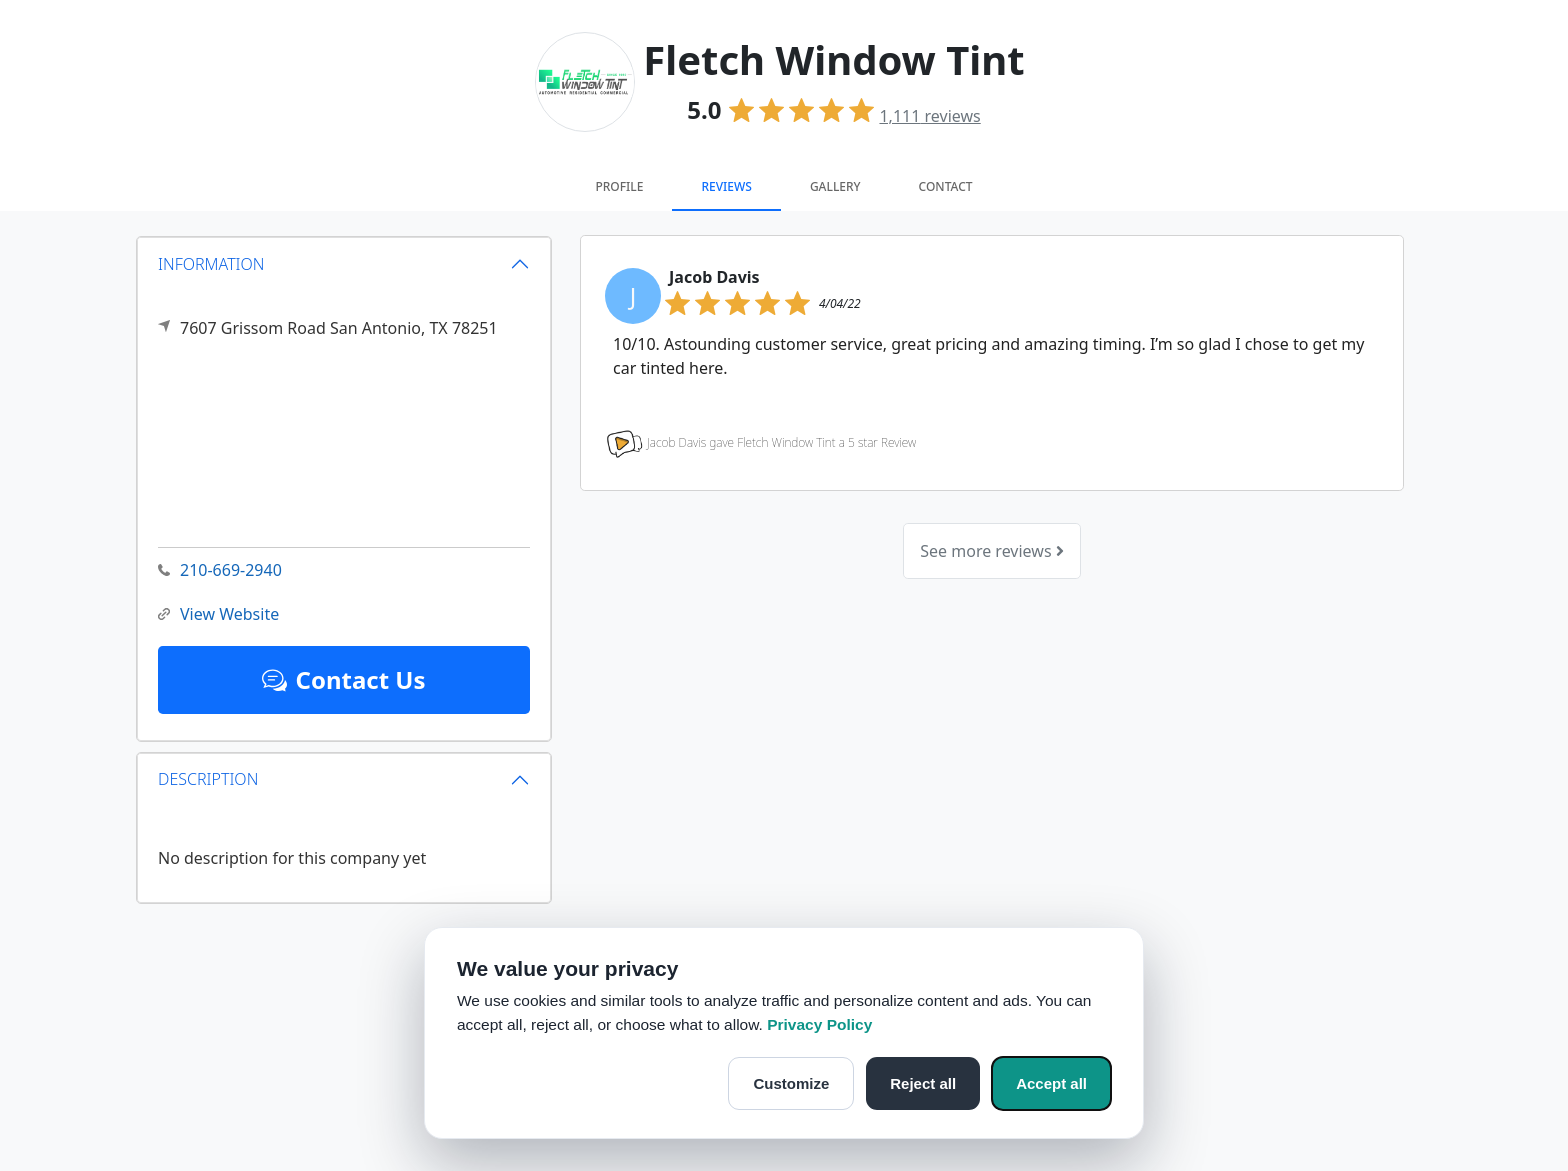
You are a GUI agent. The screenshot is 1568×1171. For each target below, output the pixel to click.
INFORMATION (211, 263)
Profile (619, 186)
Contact (946, 186)
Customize (791, 1083)
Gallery (835, 186)
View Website (218, 614)
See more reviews (991, 551)
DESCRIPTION (208, 779)
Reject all (923, 1083)
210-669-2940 (220, 570)
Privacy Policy (819, 1024)
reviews (929, 116)
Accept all (1051, 1083)
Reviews (726, 186)
